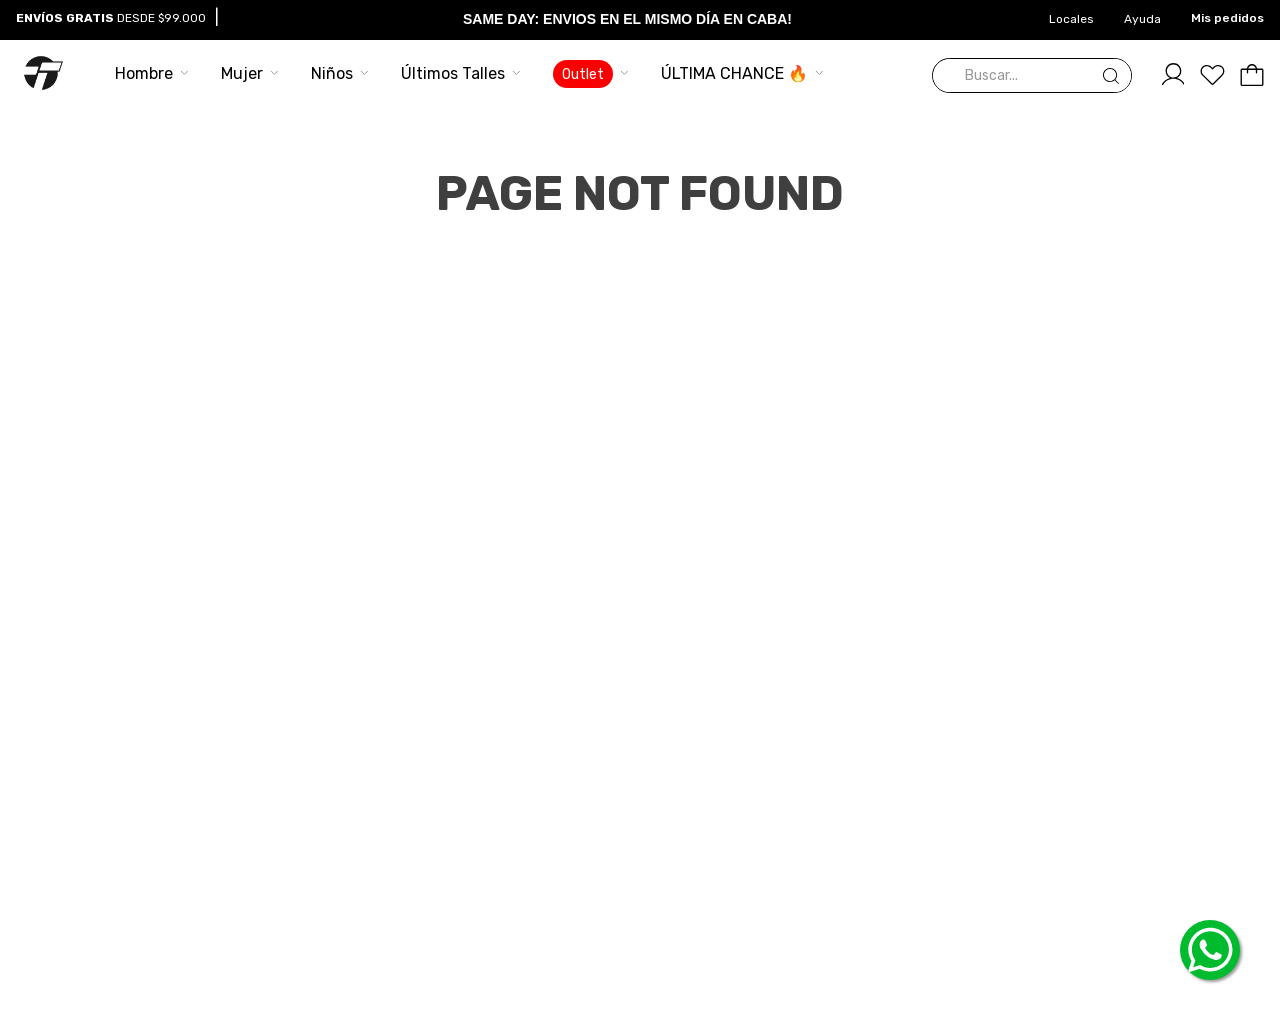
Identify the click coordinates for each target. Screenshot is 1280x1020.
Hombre (144, 73)
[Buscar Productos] (1115, 76)
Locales (1071, 19)
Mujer (242, 73)
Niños (332, 73)
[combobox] (1032, 76)
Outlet (583, 74)
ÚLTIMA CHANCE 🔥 (734, 73)
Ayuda (1142, 19)
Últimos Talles (453, 73)
